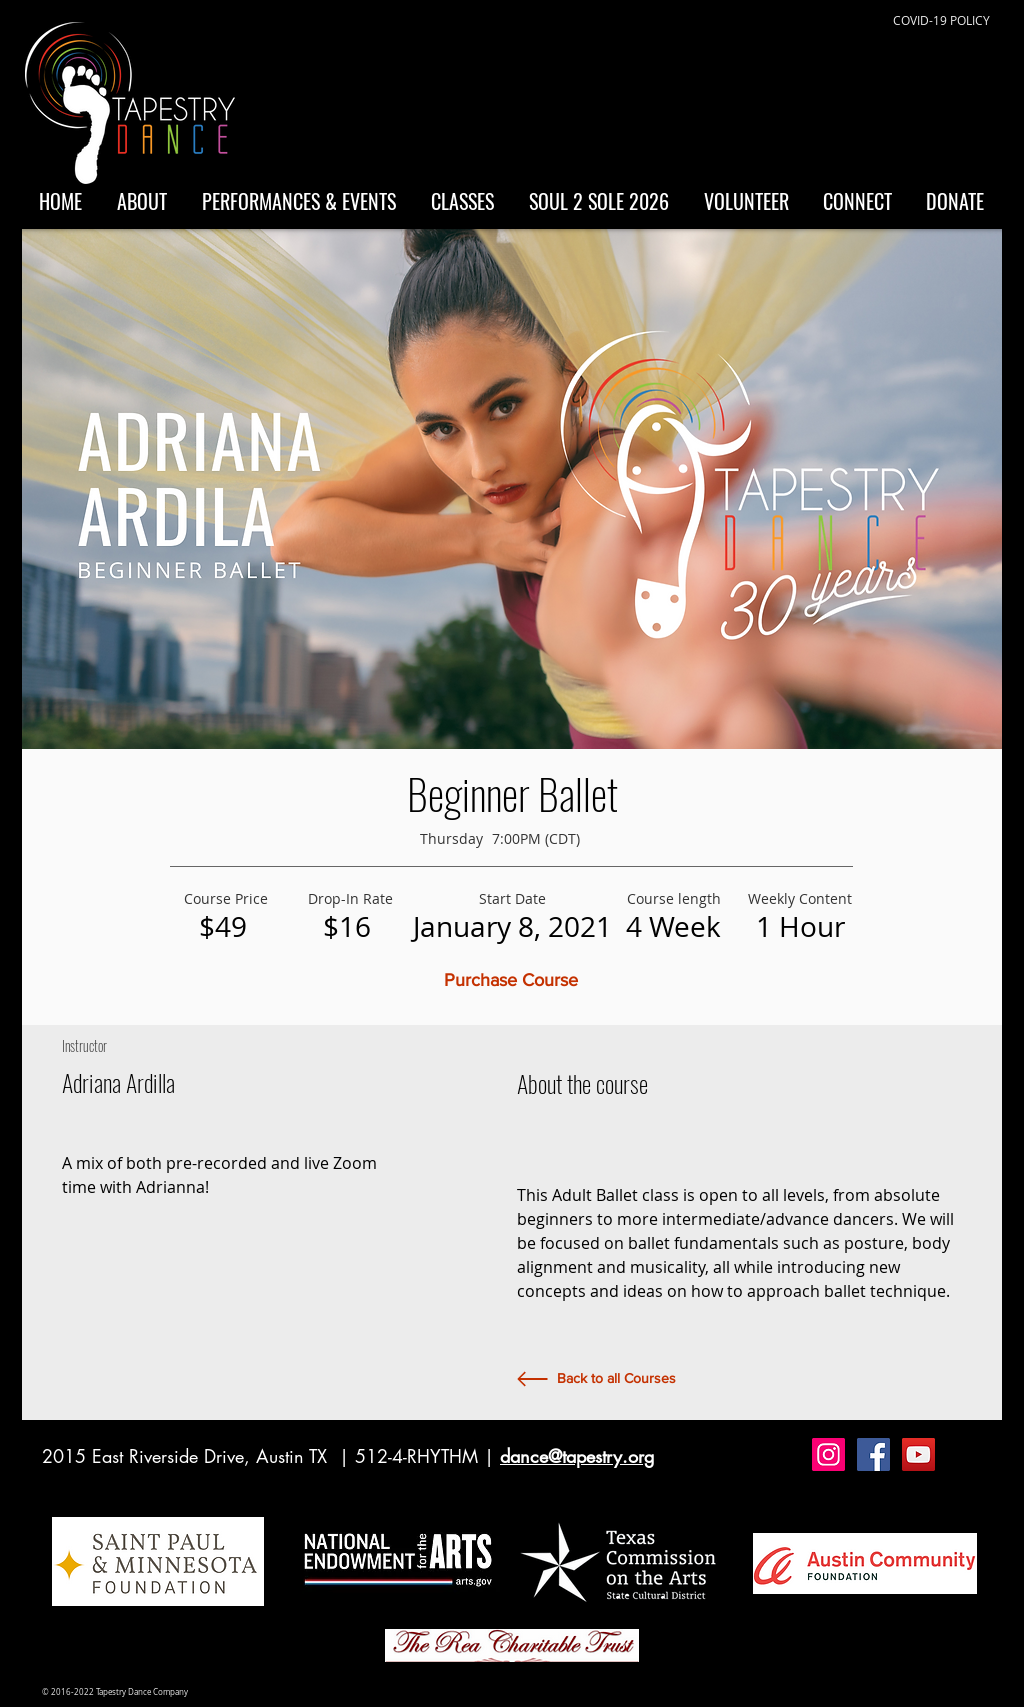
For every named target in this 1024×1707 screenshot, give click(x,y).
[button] (511, 981)
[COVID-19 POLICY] (941, 20)
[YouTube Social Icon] (918, 1454)
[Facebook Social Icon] (873, 1454)
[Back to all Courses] (616, 1379)
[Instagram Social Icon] (828, 1454)
